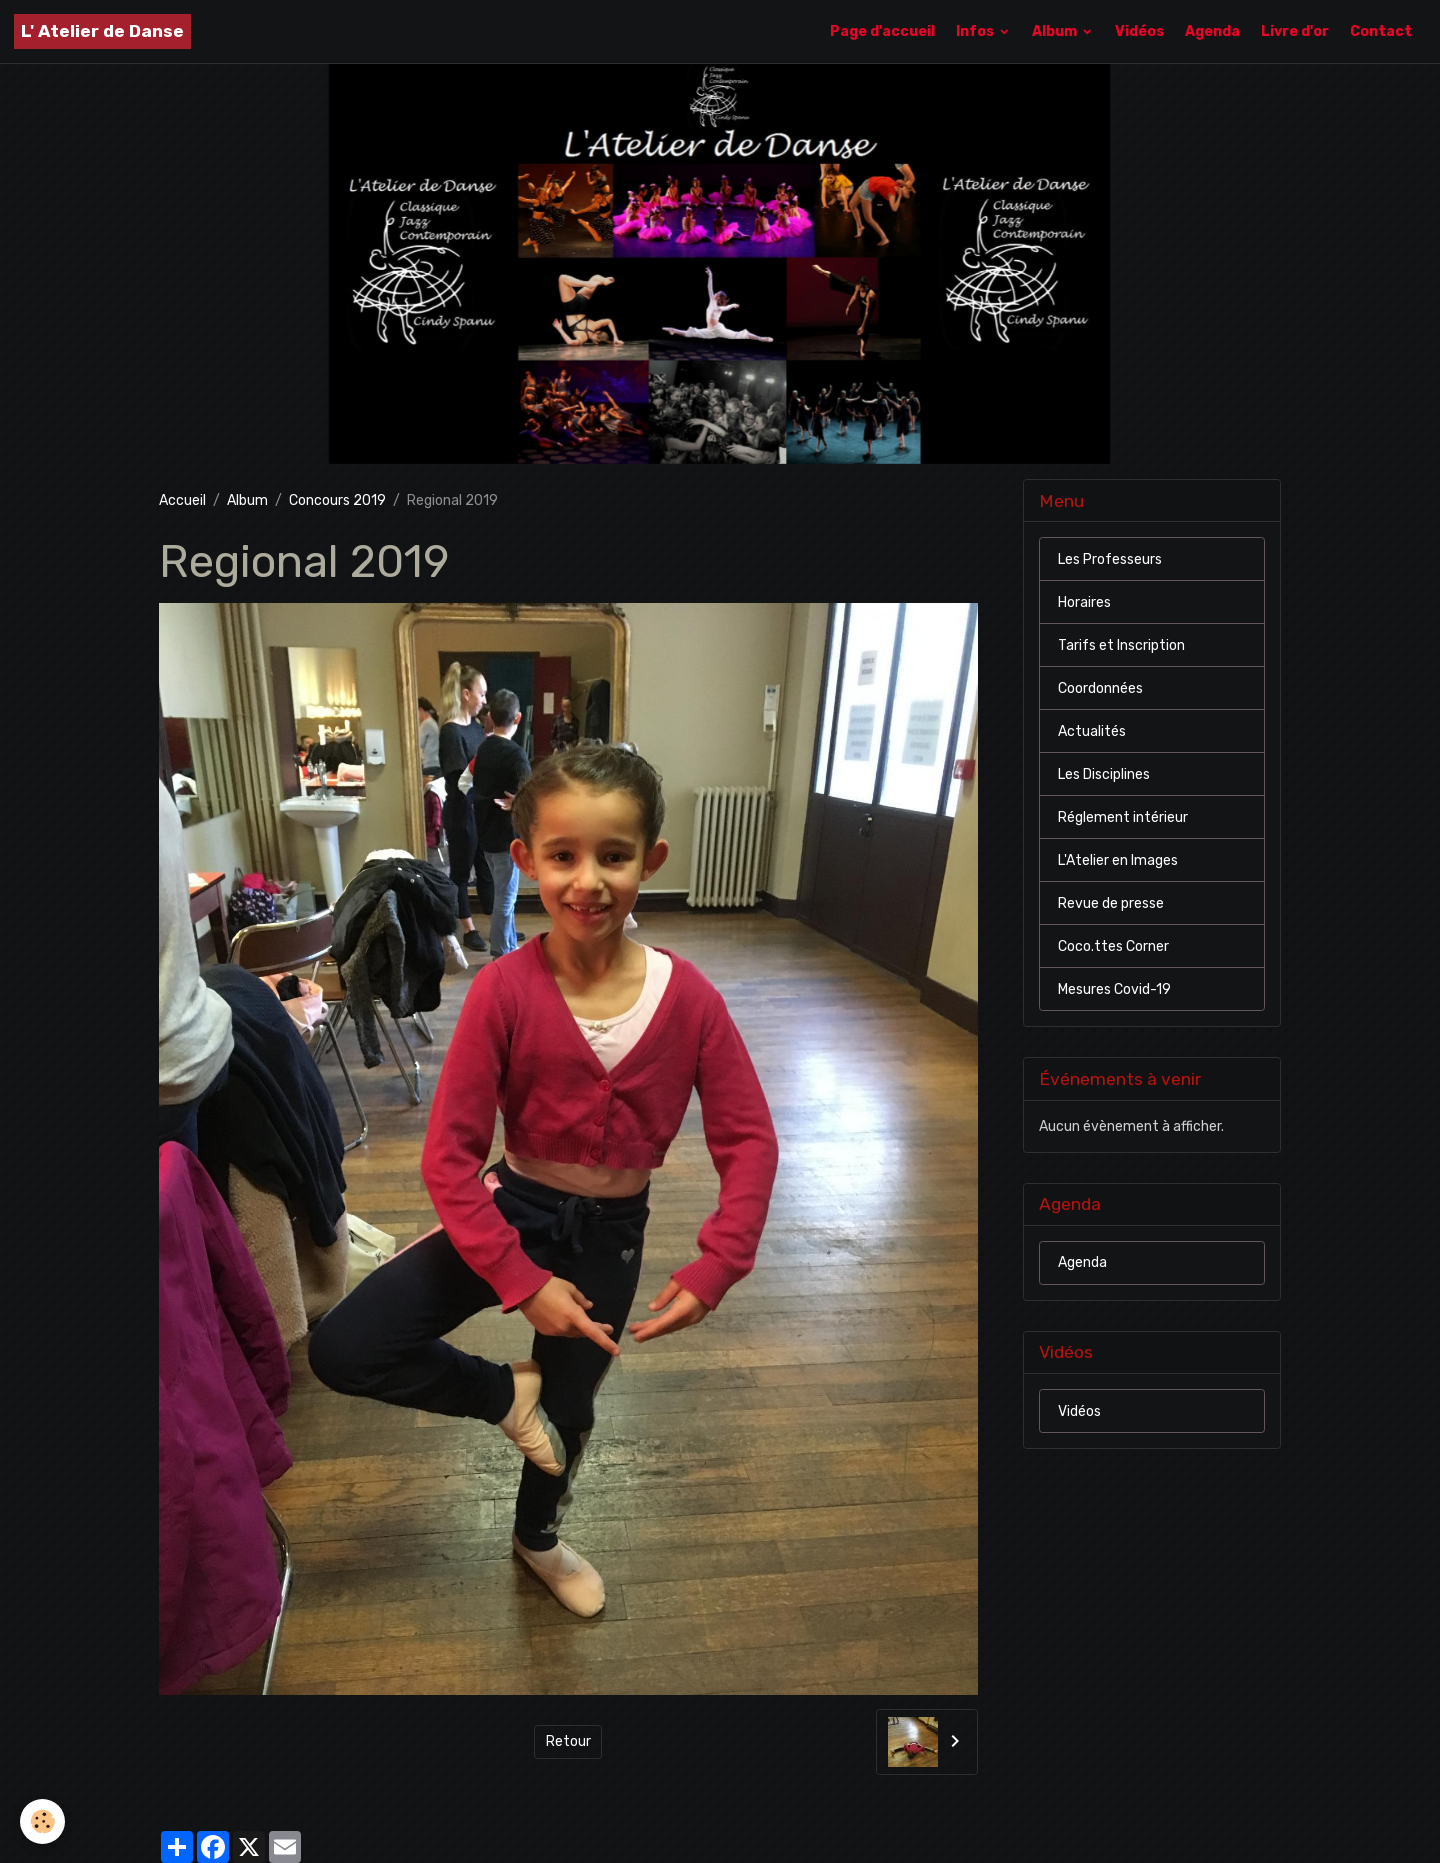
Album (1056, 31)
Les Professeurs (1110, 559)
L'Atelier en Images (1118, 860)
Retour (568, 1741)
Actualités (1092, 731)
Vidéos (1139, 31)
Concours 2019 (337, 500)
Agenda (1212, 31)
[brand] (102, 31)
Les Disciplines (1104, 774)
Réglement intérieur (1123, 817)
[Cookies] (42, 1821)
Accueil (182, 500)
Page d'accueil (882, 31)
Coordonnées (1100, 688)
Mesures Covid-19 (1114, 989)
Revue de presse (1111, 903)
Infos (976, 31)
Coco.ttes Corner (1113, 946)
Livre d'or (1295, 31)
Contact (1381, 31)
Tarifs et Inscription (1121, 645)
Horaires (1084, 602)
